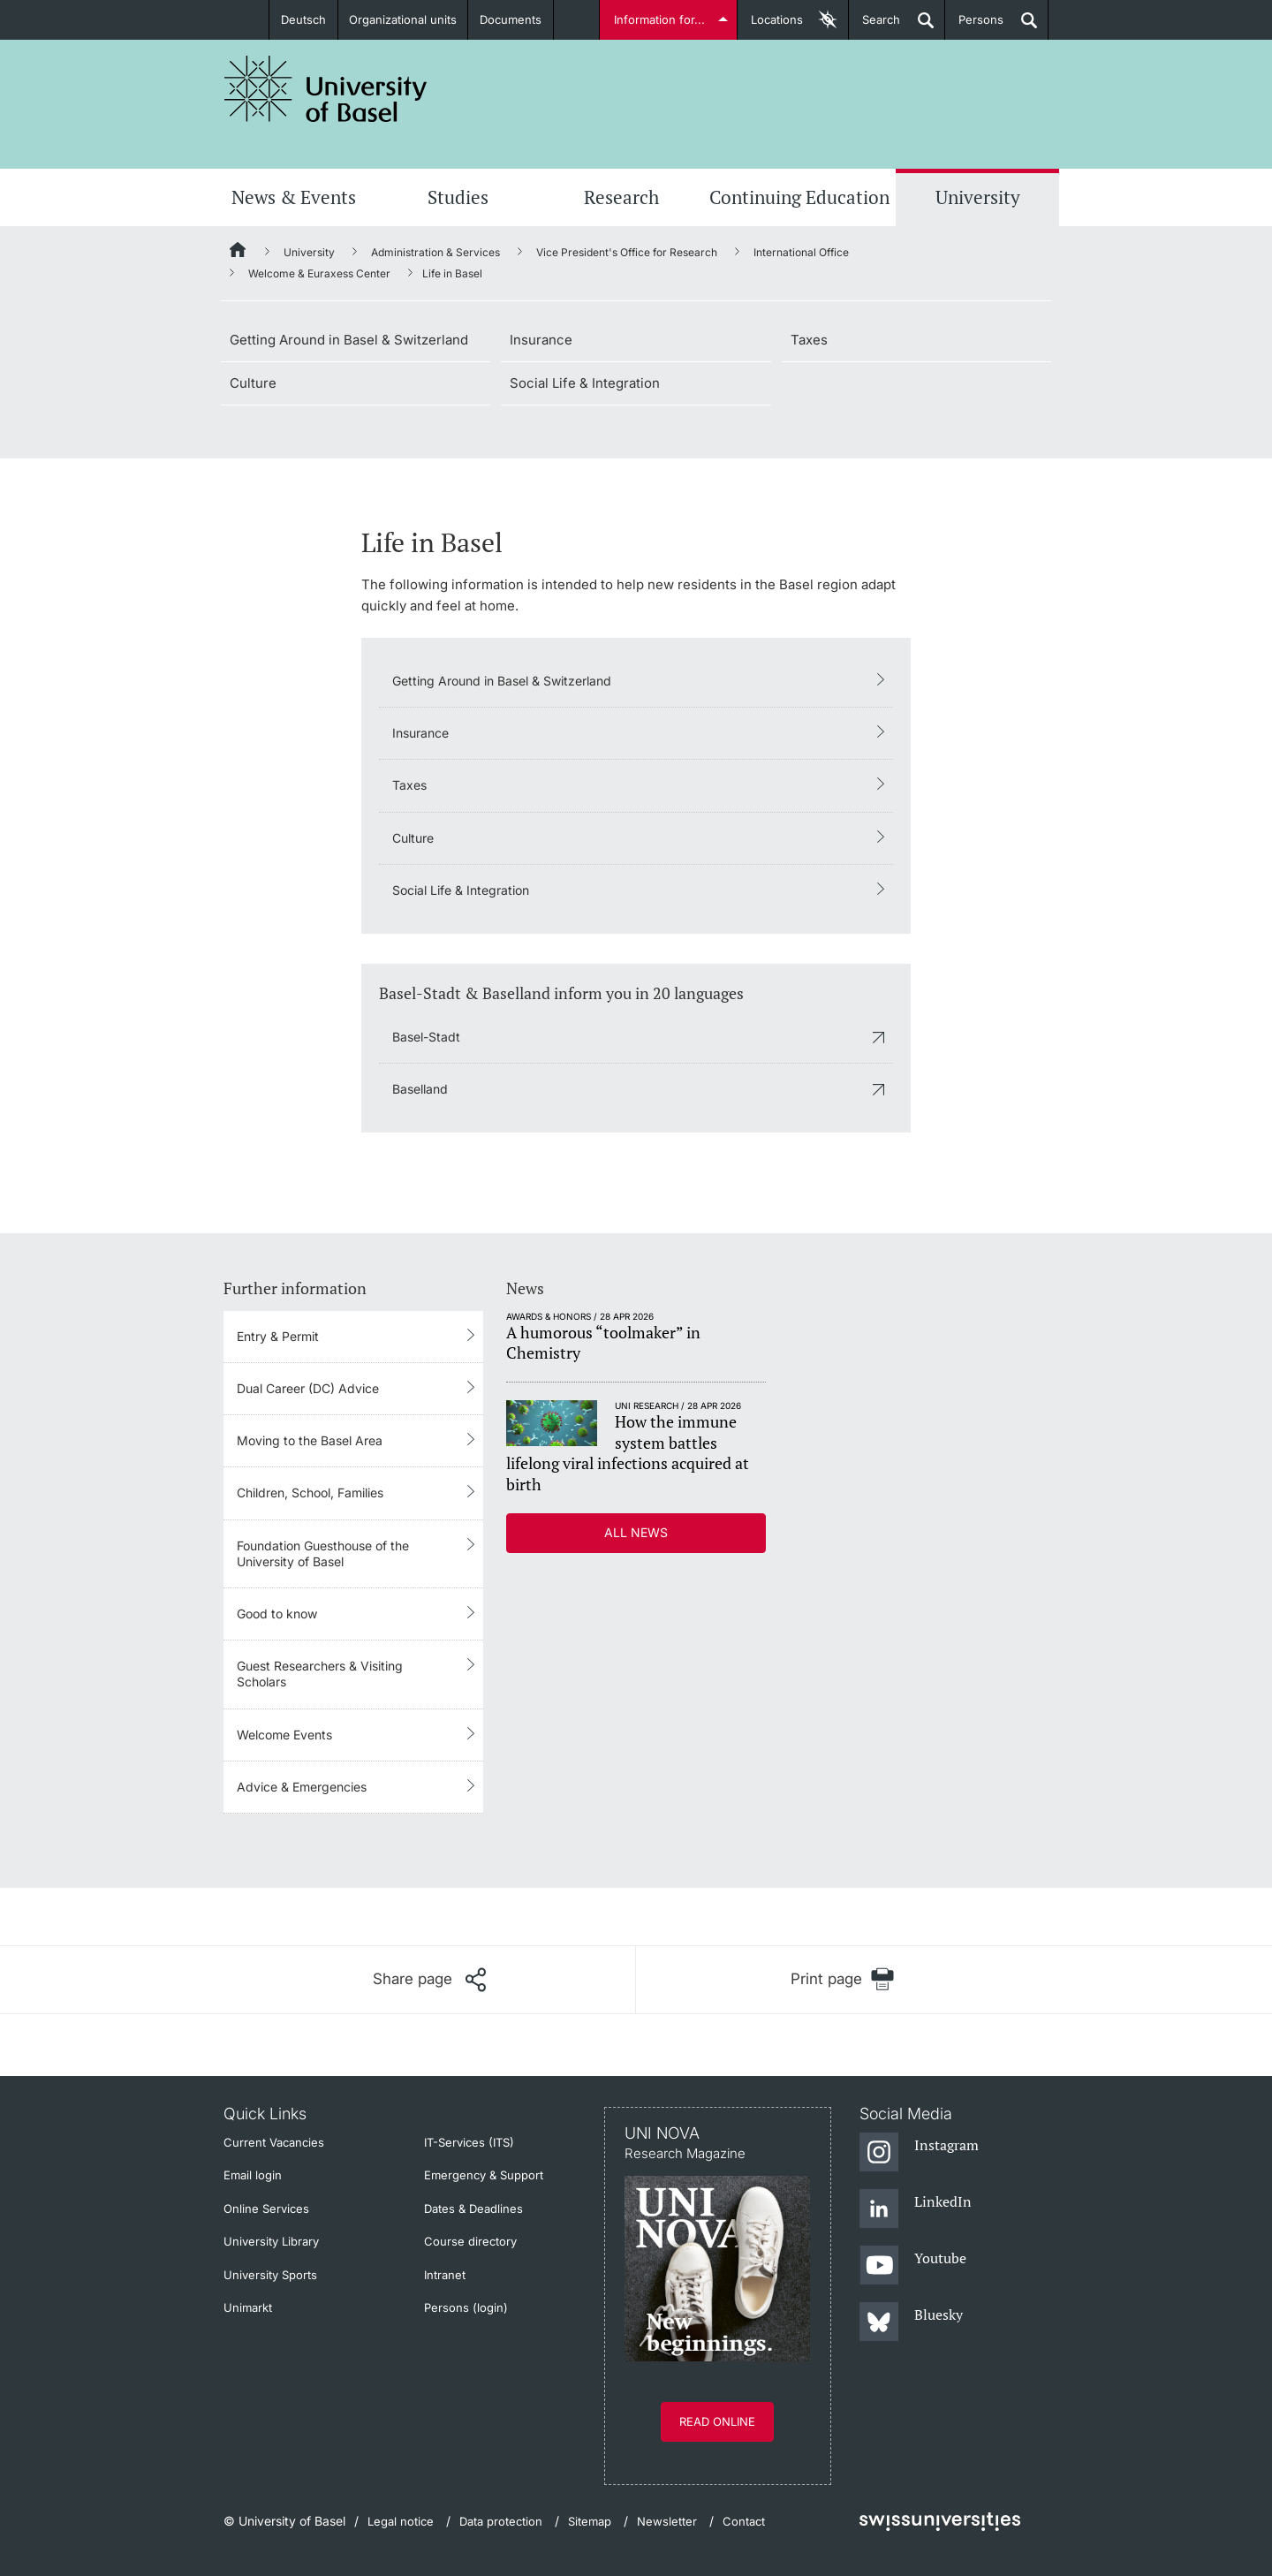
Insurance (541, 339)
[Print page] (842, 1979)
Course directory (470, 2241)
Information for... (659, 19)
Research (621, 197)
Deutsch (303, 19)
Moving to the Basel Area (309, 1440)
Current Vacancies (273, 2142)
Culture (253, 383)
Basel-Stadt (426, 1036)
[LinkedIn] (915, 2209)
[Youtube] (912, 2266)
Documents (510, 19)
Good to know (277, 1613)
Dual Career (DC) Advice (308, 1388)
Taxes (809, 339)
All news (636, 1532)
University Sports (270, 2275)
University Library (271, 2241)
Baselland (420, 1088)
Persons (974, 26)
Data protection (500, 2521)
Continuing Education (799, 197)
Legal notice (400, 2521)
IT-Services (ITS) (469, 2142)
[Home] (238, 252)
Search (874, 26)
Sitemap (589, 2521)
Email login (252, 2175)
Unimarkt (247, 2307)
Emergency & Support (483, 2175)
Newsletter (667, 2521)
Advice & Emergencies (302, 1786)
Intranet (445, 2275)
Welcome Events (284, 1734)
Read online (717, 2421)
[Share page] (429, 1979)
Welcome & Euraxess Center (319, 273)
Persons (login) (466, 2307)
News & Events (293, 197)
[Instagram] (919, 2153)
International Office (801, 252)
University (977, 197)
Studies (458, 197)
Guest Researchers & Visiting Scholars (320, 1673)
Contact (744, 2521)
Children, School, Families (310, 1492)
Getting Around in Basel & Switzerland (349, 339)
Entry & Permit (278, 1336)
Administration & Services (435, 252)
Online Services (266, 2208)
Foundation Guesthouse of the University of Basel (323, 1553)
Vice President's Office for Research (626, 252)
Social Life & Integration (585, 383)
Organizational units (403, 19)
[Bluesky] (911, 2322)
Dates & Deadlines (473, 2208)
